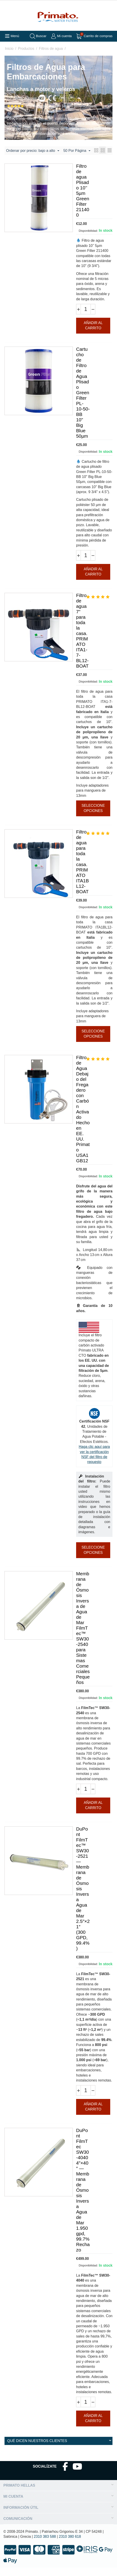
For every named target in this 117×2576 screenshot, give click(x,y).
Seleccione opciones (93, 816)
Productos (26, 48)
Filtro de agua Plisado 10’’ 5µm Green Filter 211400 (82, 199)
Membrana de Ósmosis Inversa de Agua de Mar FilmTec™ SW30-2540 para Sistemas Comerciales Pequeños (83, 1636)
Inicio (9, 48)
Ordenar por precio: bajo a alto (32, 151)
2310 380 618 (70, 2545)
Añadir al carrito (93, 333)
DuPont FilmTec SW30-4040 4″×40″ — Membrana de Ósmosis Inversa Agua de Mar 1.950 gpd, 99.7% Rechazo (83, 2198)
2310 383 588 (45, 2545)
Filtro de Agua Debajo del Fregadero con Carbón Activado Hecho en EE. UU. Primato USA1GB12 (83, 1117)
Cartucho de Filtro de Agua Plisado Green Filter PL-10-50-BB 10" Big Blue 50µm (83, 401)
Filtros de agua (51, 48)
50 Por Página (19, 159)
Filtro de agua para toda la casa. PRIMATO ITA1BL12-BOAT (82, 870)
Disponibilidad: (88, 239)
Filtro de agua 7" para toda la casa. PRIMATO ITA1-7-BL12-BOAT (82, 639)
